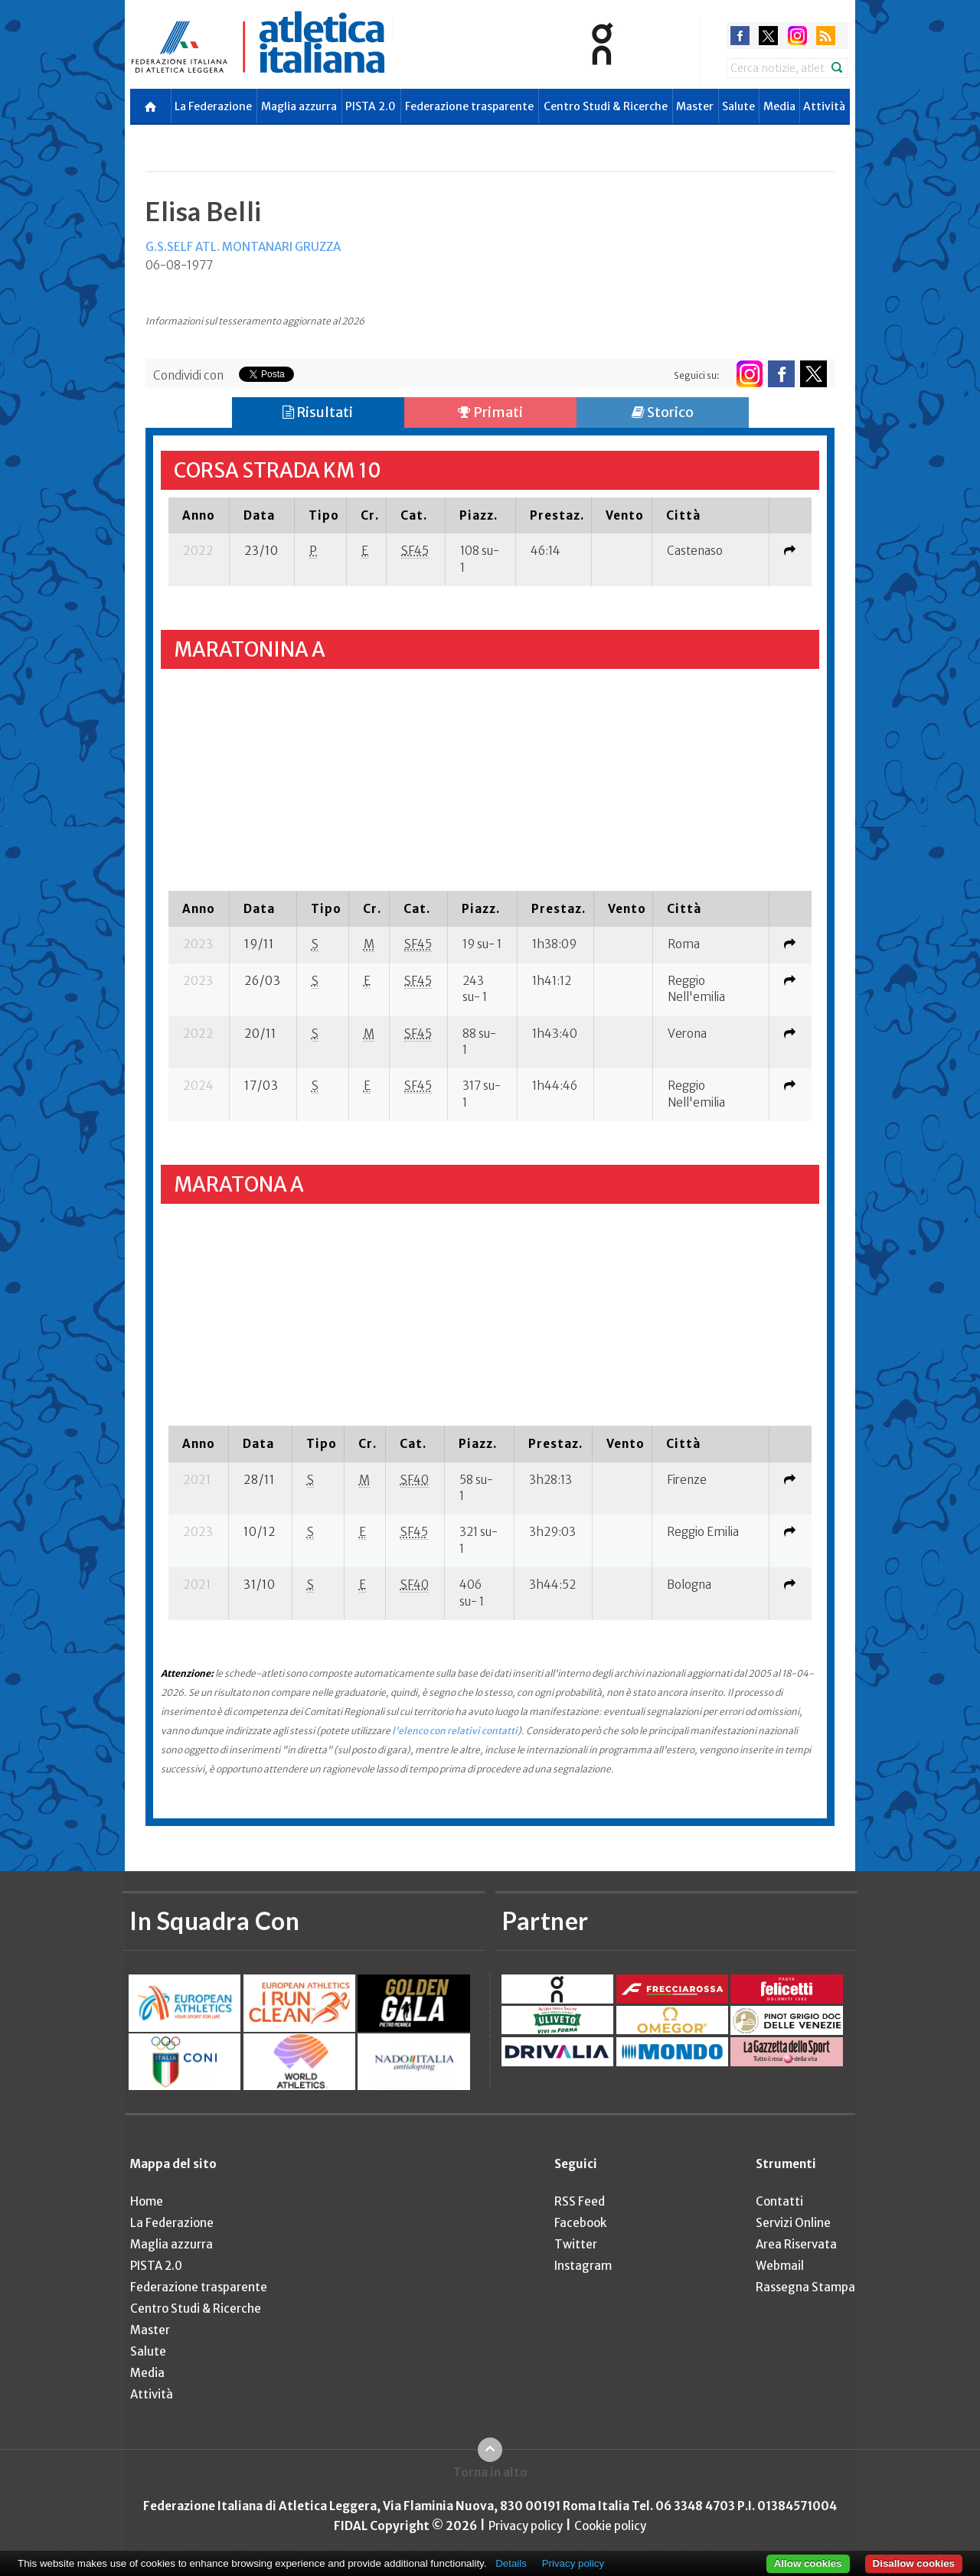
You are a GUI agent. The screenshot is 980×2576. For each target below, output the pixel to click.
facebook (740, 35)
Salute (738, 106)
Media (779, 106)
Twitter (575, 2244)
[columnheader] (198, 515)
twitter (768, 35)
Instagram (583, 2265)
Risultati (318, 412)
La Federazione (213, 106)
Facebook (580, 2223)
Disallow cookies (914, 2563)
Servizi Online (793, 2223)
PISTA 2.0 (370, 106)
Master (695, 106)
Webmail (780, 2265)
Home (146, 2201)
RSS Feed (579, 2201)
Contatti (779, 2201)
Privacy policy (525, 2526)
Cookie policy (610, 2526)
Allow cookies (808, 2563)
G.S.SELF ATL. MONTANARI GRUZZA (243, 247)
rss (825, 35)
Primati (490, 412)
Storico (663, 412)
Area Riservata (796, 2244)
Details (511, 2563)
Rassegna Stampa (805, 2287)
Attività (824, 106)
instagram (797, 35)
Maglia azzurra (299, 106)
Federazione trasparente (469, 106)
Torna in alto (490, 2472)
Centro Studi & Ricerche (606, 106)
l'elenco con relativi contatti (455, 1730)
